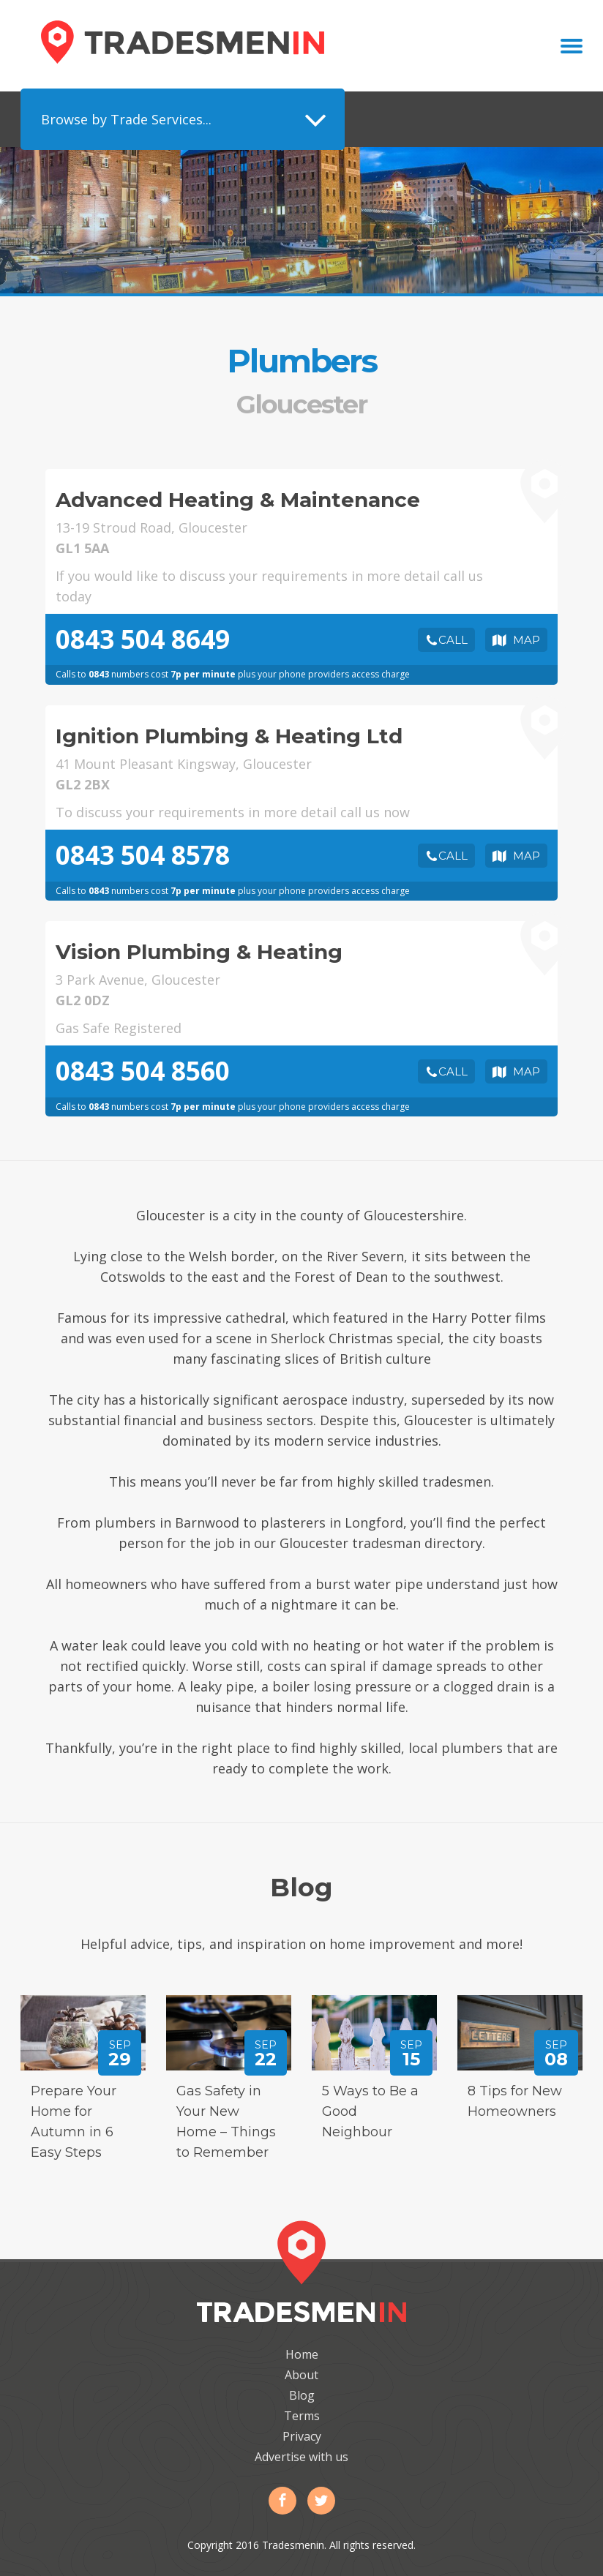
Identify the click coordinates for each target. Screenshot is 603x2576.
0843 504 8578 (143, 855)
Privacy (301, 2436)
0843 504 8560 (143, 1071)
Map (526, 640)
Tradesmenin (182, 42)
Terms (302, 2416)
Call (453, 640)
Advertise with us (301, 2457)
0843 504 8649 (143, 639)
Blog (302, 2395)
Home (301, 2354)
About (301, 2375)
